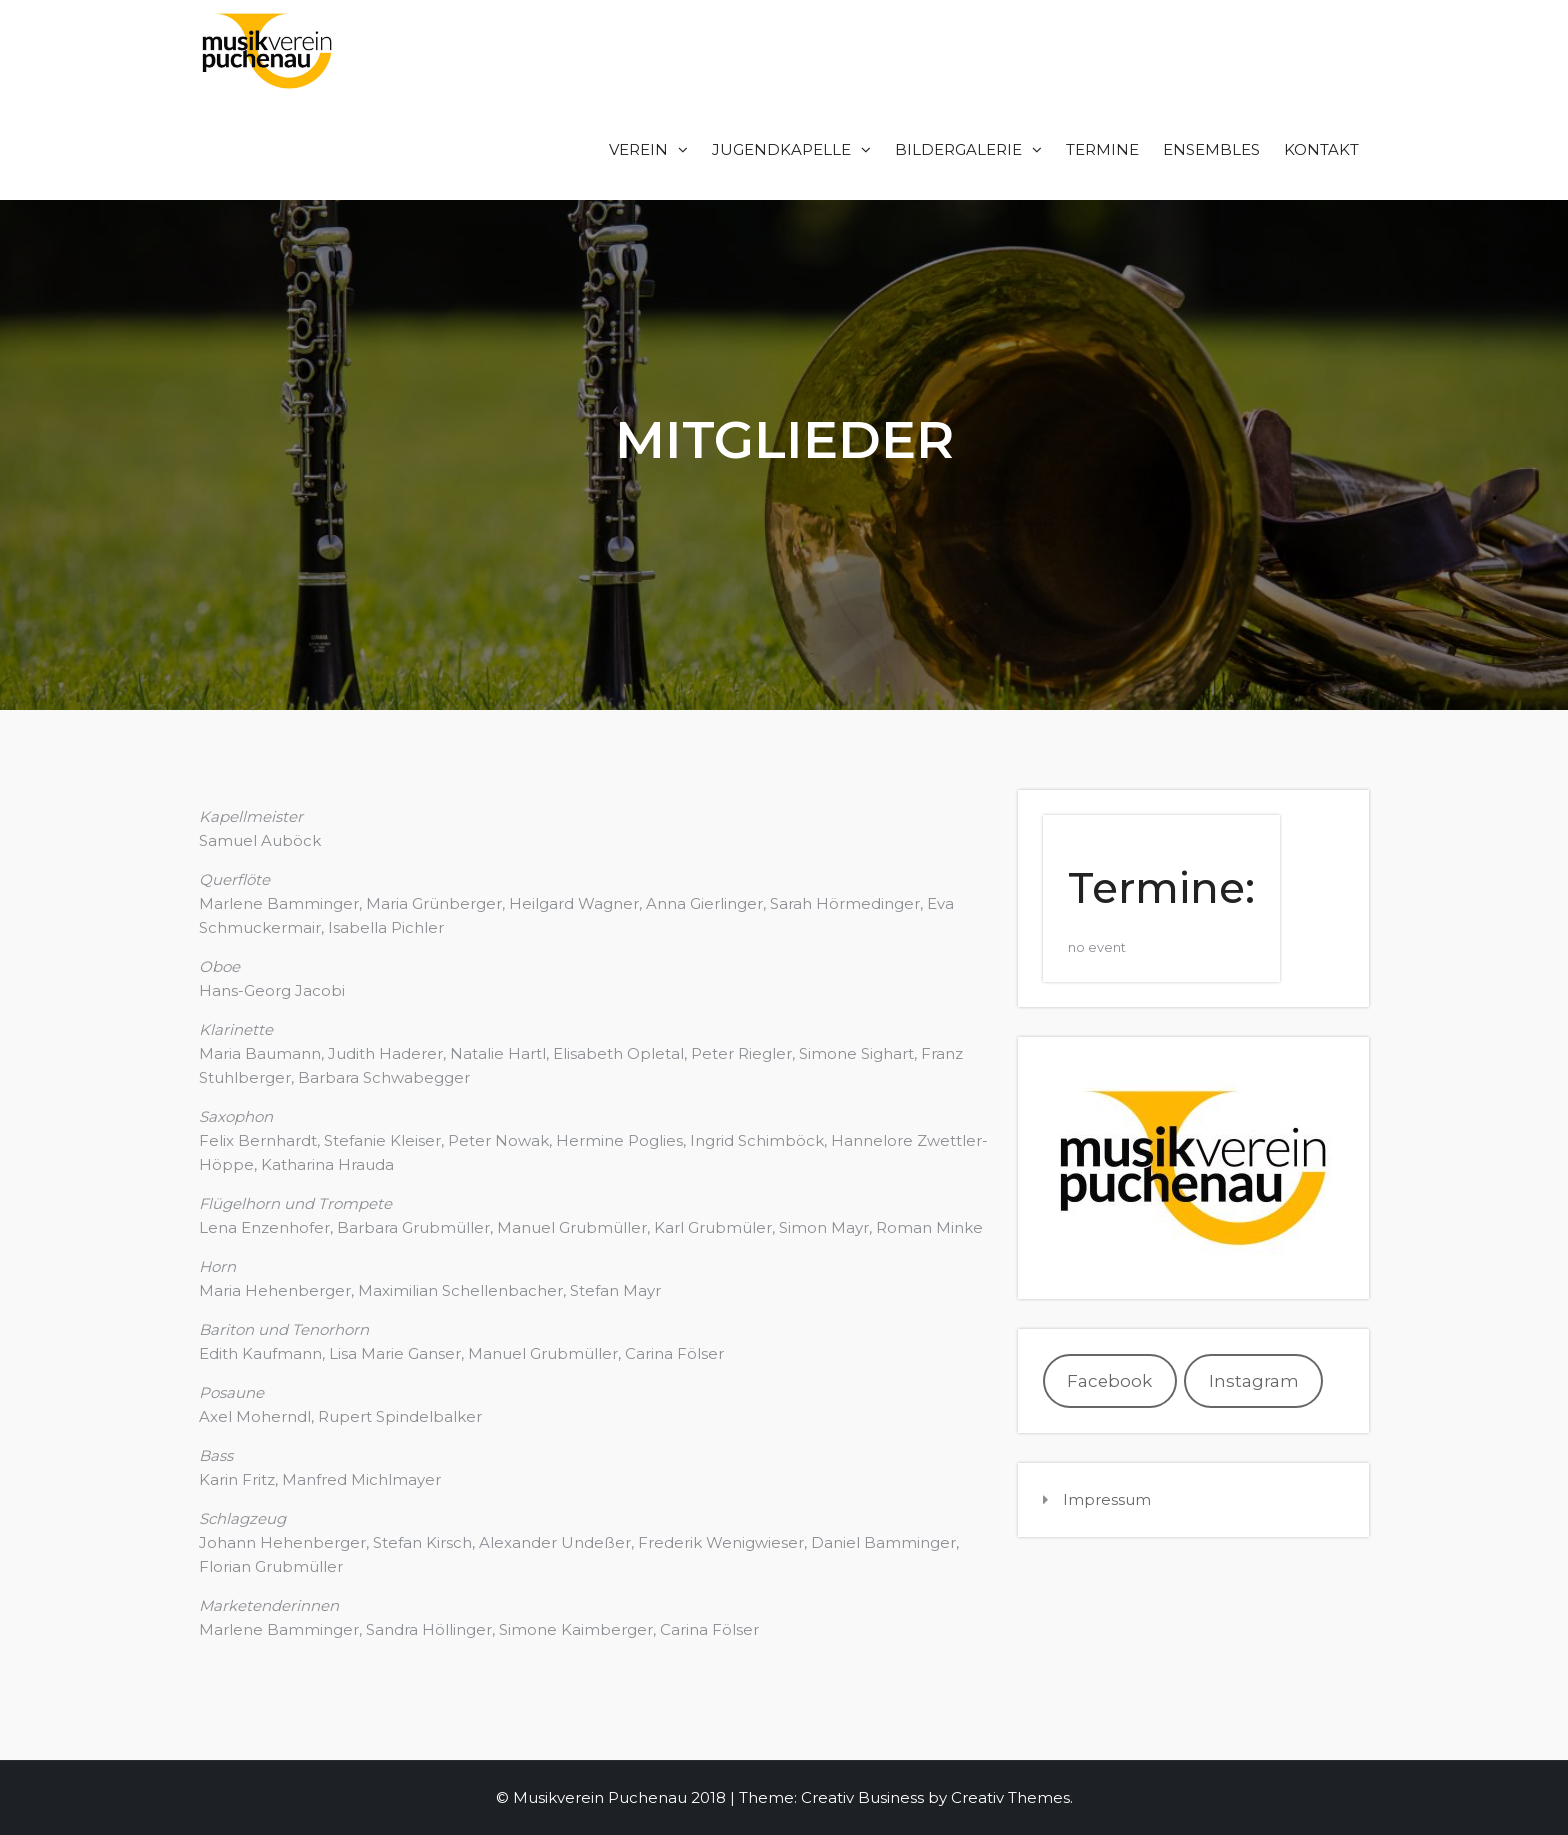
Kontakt (1321, 149)
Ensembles (1211, 149)
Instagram (1254, 1381)
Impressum (1107, 1499)
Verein (638, 149)
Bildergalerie (958, 149)
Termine (1102, 149)
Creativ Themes (1010, 1797)
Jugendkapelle (781, 149)
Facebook (1109, 1381)
